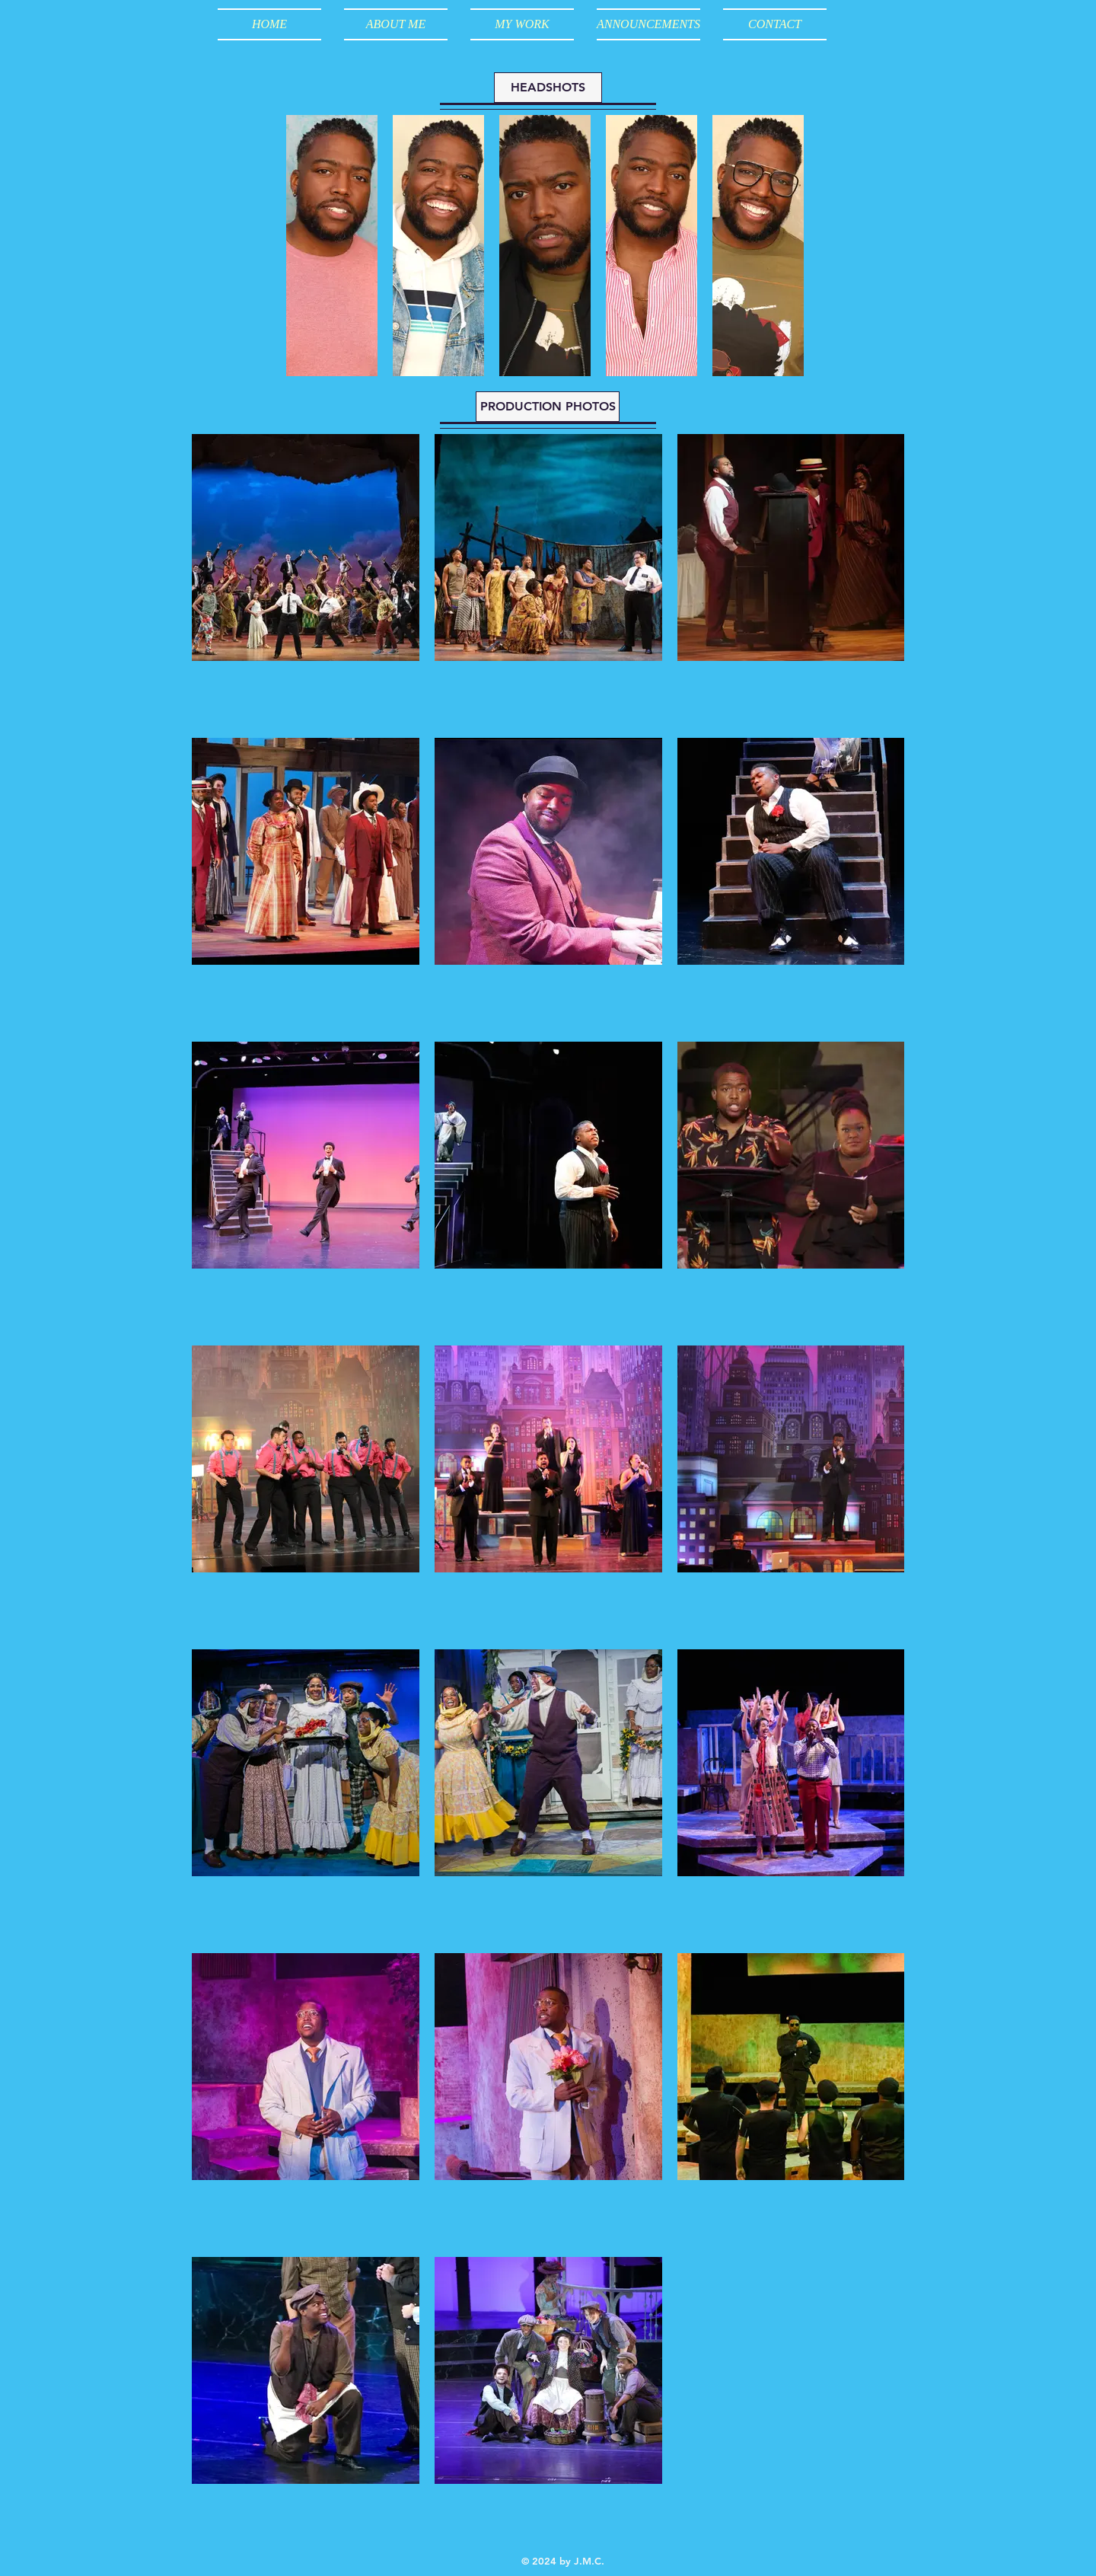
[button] (522, 24)
